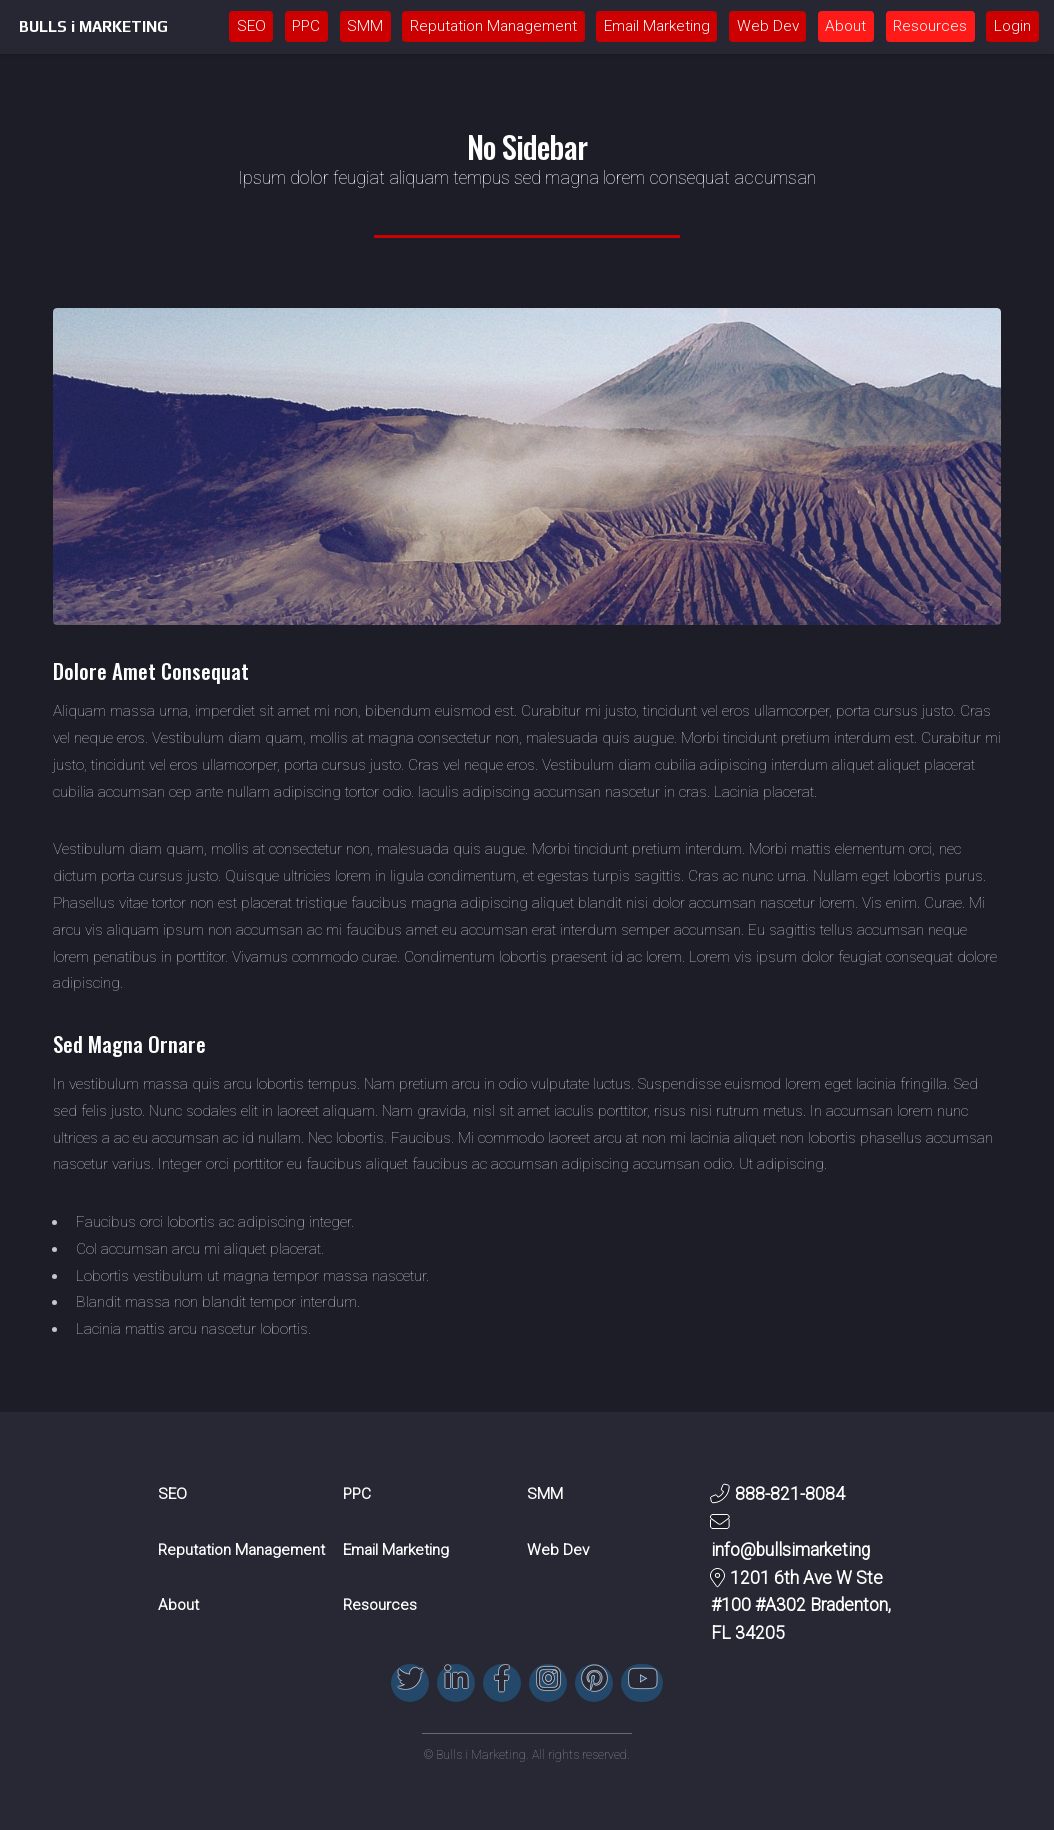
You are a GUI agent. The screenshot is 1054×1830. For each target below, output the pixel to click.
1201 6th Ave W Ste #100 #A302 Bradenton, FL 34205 (801, 1606)
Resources (930, 26)
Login (1012, 26)
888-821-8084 (790, 1494)
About (845, 26)
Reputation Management (493, 26)
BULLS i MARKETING (93, 26)
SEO (251, 26)
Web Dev (768, 26)
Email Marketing (657, 26)
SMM (365, 26)
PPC (306, 26)
